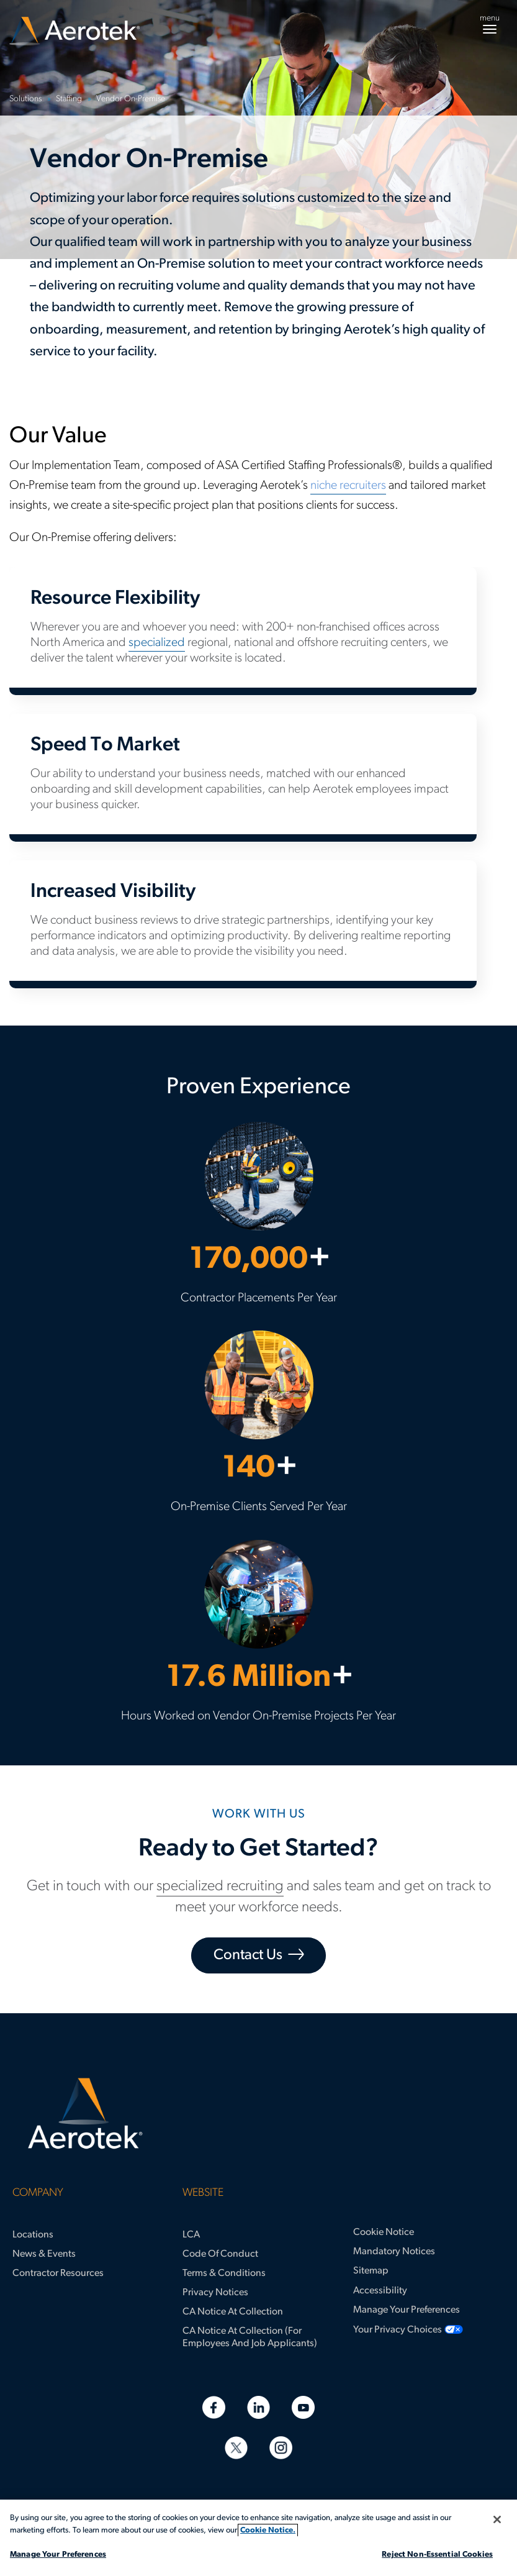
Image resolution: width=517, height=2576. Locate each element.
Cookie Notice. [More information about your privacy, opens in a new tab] (267, 2530)
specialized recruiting (220, 1886)
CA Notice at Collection (232, 2312)
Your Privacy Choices (397, 2330)
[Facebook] (213, 2407)
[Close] (497, 2519)
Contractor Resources (58, 2273)
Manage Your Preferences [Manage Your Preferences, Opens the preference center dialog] (58, 2555)
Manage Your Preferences (406, 2310)
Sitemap (371, 2271)
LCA (191, 2235)
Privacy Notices (215, 2293)
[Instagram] (280, 2447)
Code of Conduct (220, 2254)
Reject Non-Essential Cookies (437, 2555)
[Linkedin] (258, 2407)
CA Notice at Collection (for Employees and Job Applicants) (249, 2337)
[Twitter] (236, 2447)
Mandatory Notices (394, 2252)
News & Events (44, 2254)
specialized (156, 643)
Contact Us (248, 1955)
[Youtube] (303, 2407)
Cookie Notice (383, 2232)
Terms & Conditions (224, 2273)
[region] (258, 2538)
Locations (32, 2235)
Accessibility (380, 2291)
